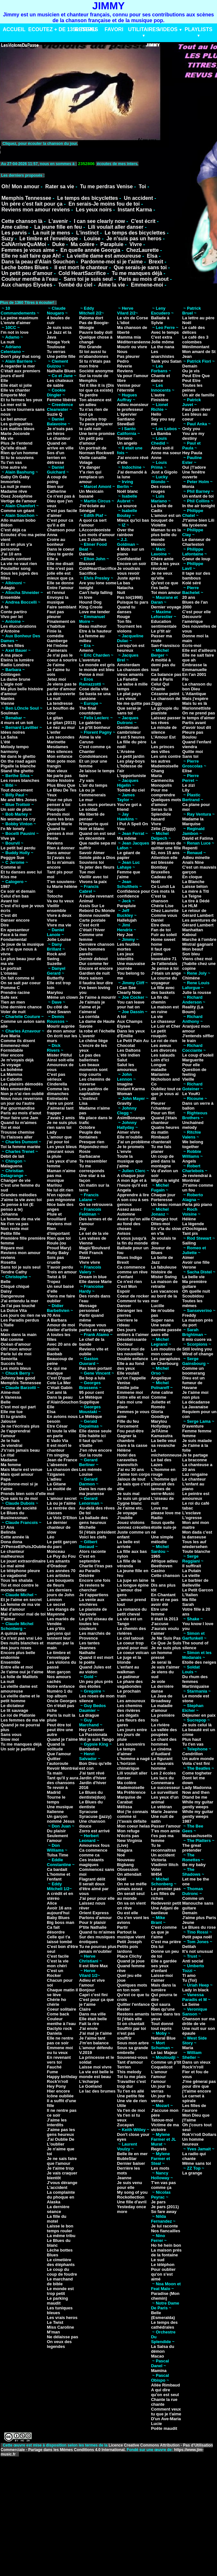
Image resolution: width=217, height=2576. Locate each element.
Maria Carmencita (162, 778)
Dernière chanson (96, 944)
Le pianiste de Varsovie (93, 1611)
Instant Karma (135, 209)
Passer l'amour (166, 1826)
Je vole (158, 1681)
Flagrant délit (92, 1879)
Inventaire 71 (164, 958)
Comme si (11, 867)
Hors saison (91, 978)
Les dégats (128, 1715)
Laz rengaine (195, 1474)
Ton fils (124, 621)
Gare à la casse (132, 1445)
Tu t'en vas (11, 462)
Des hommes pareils (92, 951)
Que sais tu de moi (19, 1498)
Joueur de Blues (161, 1250)
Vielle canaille (92, 457)
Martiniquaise (195, 1686)
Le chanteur (59, 438)
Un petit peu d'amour (26, 273)
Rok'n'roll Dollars (199, 2134)
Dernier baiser (131, 2163)
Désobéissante (131, 1339)
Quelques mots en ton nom (132, 1987)
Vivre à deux (59, 915)
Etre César (57, 1426)
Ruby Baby (58, 1252)
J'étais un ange (166, 973)
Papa (6, 1479)
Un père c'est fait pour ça (32, 204)
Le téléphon (162, 2264)
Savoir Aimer (92, 852)
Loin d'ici (160, 1060)
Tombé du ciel (75, 285)
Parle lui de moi (16, 1353)
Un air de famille (198, 395)
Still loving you (197, 1349)
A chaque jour (131, 1175)
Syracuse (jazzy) (95, 1816)
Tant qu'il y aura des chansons (62, 1780)
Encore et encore (96, 968)
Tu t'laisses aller (17, 1137)
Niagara (124, 1850)
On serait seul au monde (131, 1896)
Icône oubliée (60, 2096)
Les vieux (126, 698)
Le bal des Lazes (161, 1462)
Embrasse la (194, 664)
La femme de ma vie (20, 1219)
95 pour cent (91, 1392)
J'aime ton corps (133, 1474)
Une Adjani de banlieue (165, 1910)
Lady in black (195, 1989)
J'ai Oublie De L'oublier (60, 2142)
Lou (4, 1329)
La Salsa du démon (162, 2349)
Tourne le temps (56, 1799)
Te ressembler (93, 1161)
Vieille (188, 1079)
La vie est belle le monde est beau (96, 2074)
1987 (5, 886)
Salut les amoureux (127, 1067)
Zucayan (125, 2124)
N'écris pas (128, 1835)
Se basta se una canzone (95, 696)
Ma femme (11, 1464)
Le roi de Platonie (18, 1715)
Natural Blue (163, 2038)
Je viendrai (11, 1445)
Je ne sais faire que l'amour (62, 2161)
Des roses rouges (161, 489)
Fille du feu (128, 1421)
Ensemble (10, 597)
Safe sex (9, 997)
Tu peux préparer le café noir (96, 426)
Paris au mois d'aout (144, 279)
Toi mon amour (166, 592)
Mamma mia (129, 337)
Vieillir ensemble (56, 908)
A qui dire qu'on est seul (165, 2392)
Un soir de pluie (16, 809)
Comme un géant (17, 510)
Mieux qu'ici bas (133, 520)
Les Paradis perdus (20, 1320)
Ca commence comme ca (93, 1852)
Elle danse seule (95, 1431)
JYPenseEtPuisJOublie (23, 1546)
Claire (85, 2009)
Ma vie (7, 438)
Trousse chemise (18, 1132)
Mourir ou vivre (132, 346)
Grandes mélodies (19, 1194)
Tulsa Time (57, 1855)
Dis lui (157, 1946)
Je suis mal (128, 1493)
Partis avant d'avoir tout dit (196, 725)
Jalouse (8, 1421)
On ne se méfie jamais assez (131, 1886)
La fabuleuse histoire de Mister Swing (164, 1272)
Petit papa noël (197, 1936)
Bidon (7, 525)
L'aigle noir (12, 684)
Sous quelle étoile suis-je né (163, 1527)
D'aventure (193, 1426)
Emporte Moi (13, 395)
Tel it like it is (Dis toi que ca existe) (96, 388)
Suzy (7, 238)
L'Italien (190, 1594)
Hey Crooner (91, 1729)
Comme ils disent (18, 1040)
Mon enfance (59, 756)
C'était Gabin (59, 1387)
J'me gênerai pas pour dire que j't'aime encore (199, 2086)
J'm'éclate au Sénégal (92, 508)
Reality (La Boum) (193, 1009)
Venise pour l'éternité (129, 388)
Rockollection (130, 2197)
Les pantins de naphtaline (93, 1091)
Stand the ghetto (17, 770)
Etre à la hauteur (95, 631)
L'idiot (123, 322)
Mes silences (59, 751)
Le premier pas (166, 1888)
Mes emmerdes (16, 1088)
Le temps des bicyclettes (87, 198)
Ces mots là (162, 891)
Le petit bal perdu (18, 847)
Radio (157, 1517)
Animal (86, 901)
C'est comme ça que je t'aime (164, 1932)
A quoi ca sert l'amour (92, 522)
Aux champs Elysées (26, 285)
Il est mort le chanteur (81, 267)
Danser (124, 1305)
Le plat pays (129, 693)
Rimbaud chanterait (161, 1139)
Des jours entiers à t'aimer (133, 1332)
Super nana (162, 1320)
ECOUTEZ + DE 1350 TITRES (63, 29)
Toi (142, 186)
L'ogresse (192, 1517)
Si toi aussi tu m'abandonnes (93, 354)
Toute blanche (196, 1551)
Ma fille (189, 1599)
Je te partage (195, 1455)
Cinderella (57, 1084)
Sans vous (11, 1734)
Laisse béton (195, 886)
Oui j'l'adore (194, 467)
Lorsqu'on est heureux (130, 648)
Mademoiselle (130, 1787)
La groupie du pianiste (165, 710)
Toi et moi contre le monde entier (19, 1587)
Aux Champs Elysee (129, 1024)
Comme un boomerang (193, 1371)
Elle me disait (60, 563)
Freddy (189, 1315)
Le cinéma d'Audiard (161, 1751)
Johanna (9, 1214)
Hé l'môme (57, 645)
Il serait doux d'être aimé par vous (94, 1888)
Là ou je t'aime (61, 1503)
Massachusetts (197, 1835)
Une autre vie (14, 467)
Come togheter (197, 1773)
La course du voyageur (164, 980)
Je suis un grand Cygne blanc (133, 1501)
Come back (58, 2014)
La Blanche (193, 881)
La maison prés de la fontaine (166, 2252)
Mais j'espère (195, 698)
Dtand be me (194, 1797)
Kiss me (9, 876)
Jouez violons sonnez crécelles (133, 1525)
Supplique (89, 1402)
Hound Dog (90, 602)
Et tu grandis (13, 1416)
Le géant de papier (128, 855)
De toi (85, 1512)
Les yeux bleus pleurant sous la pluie (62, 1151)
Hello (156, 414)
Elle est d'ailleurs (199, 650)
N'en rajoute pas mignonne (61, 1197)
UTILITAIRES (143, 29)
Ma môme (126, 838)
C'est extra (161, 337)
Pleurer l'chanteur (161, 1106)
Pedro (123, 361)
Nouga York (58, 342)
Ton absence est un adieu (95, 402)
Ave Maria (10, 1035)
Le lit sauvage (14, 1710)
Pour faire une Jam (19, 1117)
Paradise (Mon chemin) (165, 2296)
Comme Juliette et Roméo (161, 1402)
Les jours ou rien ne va (23, 1315)
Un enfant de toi (198, 496)
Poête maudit (164, 2428)
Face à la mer (14, 934)
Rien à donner (61, 847)
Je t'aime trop (60, 2168)
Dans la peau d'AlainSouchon (62, 1399)
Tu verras (56, 351)
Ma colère (83, 244)
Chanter (87, 751)
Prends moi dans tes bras (60, 816)
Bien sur (55, 486)
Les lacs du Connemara (162, 1780)
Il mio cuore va (197, 1339)
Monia (188, 486)
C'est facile (58, 1956)
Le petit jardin (130, 756)
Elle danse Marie (95, 1281)
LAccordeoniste (95, 529)
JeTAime (159, 1431)
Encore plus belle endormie (18, 1655)
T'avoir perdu (60, 1267)
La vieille (191, 1575)
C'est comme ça (95, 746)
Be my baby (194, 1864)
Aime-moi (10, 1392)
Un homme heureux (193, 2142)
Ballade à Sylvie (160, 320)
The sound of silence (195, 1645)
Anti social (193, 1961)
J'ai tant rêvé (91, 1773)
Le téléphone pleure (20, 1570)
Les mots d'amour (97, 534)
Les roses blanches (20, 780)
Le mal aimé (12, 1565)
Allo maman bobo (18, 520)
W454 (156, 1874)
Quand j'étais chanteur (164, 1120)
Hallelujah (127, 920)
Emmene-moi (147, 285)
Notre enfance (61, 1686)
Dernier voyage (166, 607)
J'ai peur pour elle (97, 1898)
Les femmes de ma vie (23, 1720)
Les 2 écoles (163, 1773)
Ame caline (14, 227)
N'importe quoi (93, 823)
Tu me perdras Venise (106, 186)
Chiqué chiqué (15, 1286)
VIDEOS (168, 29)
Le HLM (189, 905)
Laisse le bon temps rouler (60, 2228)
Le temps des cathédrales (164, 2325)
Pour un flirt (163, 1113)
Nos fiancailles (165, 2230)
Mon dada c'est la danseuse (197, 1534)
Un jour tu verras (161, 2089)
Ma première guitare (194, 1284)
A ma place (11, 655)
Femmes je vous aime (27, 250)
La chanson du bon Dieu (197, 686)
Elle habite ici (92, 1435)
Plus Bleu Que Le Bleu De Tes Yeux (61, 790)
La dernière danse (162, 1689)
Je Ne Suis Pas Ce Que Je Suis (166, 1640)
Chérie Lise (162, 905)
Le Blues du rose (199, 1927)
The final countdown (90, 710)
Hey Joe (125, 934)
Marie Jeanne (164, 1811)
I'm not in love (15, 332)
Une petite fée (130, 2096)
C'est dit (9, 915)
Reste (52, 838)
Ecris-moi (191, 645)
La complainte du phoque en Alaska (61, 2197)
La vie (157, 1016)
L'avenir (58, 221)
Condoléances (93, 756)
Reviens (55, 843)
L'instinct (87, 232)
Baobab (54, 1353)
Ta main (54, 1773)
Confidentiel (129, 558)
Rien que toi (59, 1238)
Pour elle (191, 1064)
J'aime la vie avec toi (21, 1199)
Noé (121, 1855)
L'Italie (7, 1325)
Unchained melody (193, 1125)
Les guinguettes (17, 423)
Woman (124, 1093)
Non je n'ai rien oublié (22, 1093)
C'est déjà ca (13, 529)
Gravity (124, 1103)
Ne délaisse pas (62, 2336)
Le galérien (90, 722)
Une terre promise (97, 433)
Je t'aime (55, 664)
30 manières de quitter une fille (166, 845)
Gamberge (57, 640)
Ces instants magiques (91, 1862)
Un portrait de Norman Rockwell (96, 450)
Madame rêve (14, 491)
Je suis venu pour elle (129, 2185)
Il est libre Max (93, 1965)
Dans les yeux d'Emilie (131, 1033)
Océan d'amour (16, 1344)
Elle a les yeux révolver (165, 566)
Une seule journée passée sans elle (166, 1330)
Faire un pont (60, 1103)
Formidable (12, 1050)
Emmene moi (130, 1392)
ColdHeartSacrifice (97, 568)
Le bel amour (14, 419)
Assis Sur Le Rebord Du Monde (97, 908)
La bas (123, 582)
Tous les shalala (16, 1580)
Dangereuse (12, 1296)
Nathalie (87, 1652)
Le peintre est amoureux (196, 1496)
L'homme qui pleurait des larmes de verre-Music (164, 1486)
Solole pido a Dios (97, 857)
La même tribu (61, 2235)
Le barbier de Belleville (195, 1583)
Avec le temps (165, 332)
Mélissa (124, 1806)
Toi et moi (10, 1127)
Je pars (158, 2202)
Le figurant (161, 1758)
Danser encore (15, 920)
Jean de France (62, 1459)
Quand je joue (131, 1961)
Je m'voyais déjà (17, 1060)
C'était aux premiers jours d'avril (20, 373)
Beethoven (161, 1565)
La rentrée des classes (61, 1510)
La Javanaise (195, 1406)
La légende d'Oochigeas (194, 1226)
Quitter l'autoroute (57, 1761)
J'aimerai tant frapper (60, 1110)
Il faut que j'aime (161, 951)
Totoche (55, 896)
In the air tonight (198, 505)
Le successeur (165, 1787)
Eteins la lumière (17, 660)
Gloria (157, 1411)
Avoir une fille (196, 1262)
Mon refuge (128, 1830)
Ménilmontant (196, 346)
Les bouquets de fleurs (60, 1583)
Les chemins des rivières (129, 1708)
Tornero (124, 438)
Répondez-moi (93, 1146)
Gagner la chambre (126, 1438)
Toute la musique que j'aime (130, 1161)
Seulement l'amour (57, 1838)
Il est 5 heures (131, 737)
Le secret (56, 1604)
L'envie (124, 1151)
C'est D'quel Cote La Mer (59, 1380)
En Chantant (163, 1594)
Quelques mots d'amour (166, 802)
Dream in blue (93, 1276)
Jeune (188, 1922)
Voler (156, 1869)
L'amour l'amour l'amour (159, 2076)
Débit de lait (12, 1156)
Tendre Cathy (14, 1272)
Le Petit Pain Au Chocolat (132, 1043)
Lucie (156, 2423)
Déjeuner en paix (199, 1715)
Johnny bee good (18, 1378)
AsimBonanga (131, 1117)
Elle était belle (93, 2018)
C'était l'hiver (92, 929)
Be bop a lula (92, 1378)
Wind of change (197, 1353)
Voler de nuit (13, 1011)
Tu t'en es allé (130, 2091)
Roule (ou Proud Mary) (59, 1245)
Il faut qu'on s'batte (91, 1443)
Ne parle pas (59, 775)
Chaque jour (163, 1194)
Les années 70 (61, 1570)
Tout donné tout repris (162, 2026)
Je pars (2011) (165, 2206)
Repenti (190, 847)
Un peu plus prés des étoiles (96, 1684)
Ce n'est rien (129, 1281)
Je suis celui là (197, 1724)
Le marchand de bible (60, 2281)
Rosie (84, 1151)
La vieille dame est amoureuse (104, 256)
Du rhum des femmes (195, 1679)
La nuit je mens (51, 232)
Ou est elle (127, 1912)
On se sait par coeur (21, 982)
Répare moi (12, 1247)
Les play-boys (131, 761)
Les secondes (60, 737)
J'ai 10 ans (11, 554)
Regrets (158, 2149)
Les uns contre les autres (165, 759)
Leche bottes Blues (24, 267)
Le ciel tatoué (130, 1638)
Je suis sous (59, 327)
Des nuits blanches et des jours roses (22, 1645)
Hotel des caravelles (127, 1457)
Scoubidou (193, 1296)
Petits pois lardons (127, 1949)
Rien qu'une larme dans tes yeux (165, 2014)
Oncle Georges (61, 1700)
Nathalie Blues (61, 370)
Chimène (191, 978)
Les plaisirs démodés (22, 1084)
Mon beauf (192, 949)
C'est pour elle (196, 611)
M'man (53, 2332)
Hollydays (161, 1426)
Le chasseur (163, 1021)
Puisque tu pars (132, 602)
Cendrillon (192, 1753)
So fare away (164, 2211)
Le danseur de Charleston (196, 542)
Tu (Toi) (189, 1980)
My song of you (132, 2192)
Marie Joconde (15, 433)
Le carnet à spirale (193, 2098)
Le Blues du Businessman (14, 1515)
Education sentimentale (163, 624)
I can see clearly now (99, 221)
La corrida (89, 1016)
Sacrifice (87, 573)
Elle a (52, 558)
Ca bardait (57, 1869)
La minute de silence (164, 730)
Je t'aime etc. (130, 1508)
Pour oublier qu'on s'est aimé (163, 2274)
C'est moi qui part (18, 1406)
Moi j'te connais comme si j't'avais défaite (132, 1816)
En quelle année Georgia (91, 250)
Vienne (7, 703)
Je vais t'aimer (165, 1667)
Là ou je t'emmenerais (92, 792)
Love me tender (94, 611)
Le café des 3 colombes (195, 339)
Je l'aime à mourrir (97, 997)
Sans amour (59, 852)
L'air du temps (93, 785)
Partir (122, 1927)
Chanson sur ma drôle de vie (198, 2021)
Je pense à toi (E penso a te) (17, 1207)
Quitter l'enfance (133, 2004)
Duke (58, 244)
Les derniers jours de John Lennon (60, 1595)
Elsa (152, 256)
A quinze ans (13, 1633)
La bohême (12, 1069)
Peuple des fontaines (90, 1134)
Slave (84, 1257)
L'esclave (191, 1512)
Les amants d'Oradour (58, 1563)
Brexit (156, 261)
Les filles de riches (163, 1896)
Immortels (11, 481)
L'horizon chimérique (128, 1766)
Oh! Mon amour (20, 186)
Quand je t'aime (62, 1739)
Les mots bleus (16, 1368)
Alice (52, 1903)
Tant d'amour (130, 2062)
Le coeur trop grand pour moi (132, 1645)
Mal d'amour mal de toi (23, 1614)
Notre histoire (60, 780)
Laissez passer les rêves (166, 720)
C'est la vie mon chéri (57, 1963)
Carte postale (92, 920)
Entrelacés (57, 1098)
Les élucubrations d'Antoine (18, 628)
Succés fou (12, 1363)
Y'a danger (89, 467)
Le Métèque (90, 1397)
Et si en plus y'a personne (16, 547)
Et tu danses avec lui (21, 872)
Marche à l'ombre (199, 939)
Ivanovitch (127, 1464)
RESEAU (85, 29)
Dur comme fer (94, 963)
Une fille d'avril (131, 2202)
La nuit (7, 342)
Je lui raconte (164, 2226)
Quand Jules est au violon (95, 1669)
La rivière (160, 1724)
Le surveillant (164, 1792)
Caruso (86, 741)
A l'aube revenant (96, 896)
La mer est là (13, 404)
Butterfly (55, 978)
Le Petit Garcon (197, 1590)
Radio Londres (15, 664)
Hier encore (12, 1055)
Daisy (6, 1291)
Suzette (54, 963)
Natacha (125, 587)
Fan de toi (161, 929)
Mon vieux (57, 770)
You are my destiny (193, 436)
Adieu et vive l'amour (92, 1982)
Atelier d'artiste (62, 1329)
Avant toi (9, 901)
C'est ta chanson (159, 898)
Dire (5, 925)
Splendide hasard (161, 816)
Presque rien (91, 1141)
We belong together (192, 1144)
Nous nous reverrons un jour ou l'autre (22, 1101)
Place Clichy (129, 1956)
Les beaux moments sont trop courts (93, 1069)
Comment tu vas (133, 1300)
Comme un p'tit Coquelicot (166, 2064)
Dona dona (11, 1541)
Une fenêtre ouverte (193, 474)
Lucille (157, 1305)
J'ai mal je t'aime (95, 2033)
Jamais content (16, 558)
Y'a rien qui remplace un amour (91, 477)
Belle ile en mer (132, 2153)
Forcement (127, 1426)
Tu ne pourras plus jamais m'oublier (97, 1949)
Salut (122, 1060)
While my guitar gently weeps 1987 (197, 1816)
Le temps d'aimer (126, 1751)
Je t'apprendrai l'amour (15, 1433)
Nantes (7, 698)
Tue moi (87, 872)
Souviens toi (91, 862)
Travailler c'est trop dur (131, 2084)
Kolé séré (191, 582)
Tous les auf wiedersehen (195, 1544)
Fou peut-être (130, 1431)
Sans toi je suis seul (88, 279)
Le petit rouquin (158, 1033)
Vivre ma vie (59, 925)
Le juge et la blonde (129, 1660)
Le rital (7, 1455)
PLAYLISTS (199, 29)
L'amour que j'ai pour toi (59, 1139)
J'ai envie (88, 2028)
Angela (124, 1190)
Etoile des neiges (199, 1662)
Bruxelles (160, 872)
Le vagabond (13, 1575)
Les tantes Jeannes (89, 1645)
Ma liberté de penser (91, 816)
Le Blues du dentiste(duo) (92, 1795)
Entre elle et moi (17, 1667)
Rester (123, 2009)
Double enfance (132, 1358)
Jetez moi (56, 679)
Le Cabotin (11, 1079)
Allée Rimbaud (165, 2385)
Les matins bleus (17, 428)
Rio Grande (90, 346)
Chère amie (162, 558)
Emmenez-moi (15, 1045)
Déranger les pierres (129, 1313)
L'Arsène (126, 751)
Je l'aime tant (92, 2038)
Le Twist (55, 2322)
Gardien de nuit (94, 973)
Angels (189, 1161)
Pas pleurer (128, 356)
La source (127, 505)
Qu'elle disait (13, 448)
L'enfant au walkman (128, 1669)
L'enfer (54, 732)
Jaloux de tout (131, 1479)
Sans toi (190, 756)
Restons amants (133, 2014)
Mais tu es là (194, 703)
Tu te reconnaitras (163, 1848)
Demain (189, 366)
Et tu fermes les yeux (21, 399)
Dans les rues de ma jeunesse (95, 1491)
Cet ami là (56, 1392)
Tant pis (190, 1233)
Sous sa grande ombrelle (132, 2050)
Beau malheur (93, 626)
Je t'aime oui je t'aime (22, 1671)
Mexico (158, 544)
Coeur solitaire (61, 2009)
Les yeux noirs (94, 209)
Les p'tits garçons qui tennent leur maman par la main (60, 1638)
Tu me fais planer (161, 1149)
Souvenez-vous (132, 2057)
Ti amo (189, 1975)
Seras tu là (161, 809)
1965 (155, 1556)
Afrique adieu (164, 1561)
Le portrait (11, 968)
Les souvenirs (131, 1744)
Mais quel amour (17, 1474)
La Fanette (127, 679)
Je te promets (130, 1146)
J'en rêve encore (95, 1450)
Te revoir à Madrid (57, 1790)
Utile (121, 2105)
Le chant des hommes (163, 1742)
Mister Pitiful (59, 1055)
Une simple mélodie (162, 1539)
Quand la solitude (56, 1746)
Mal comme (12, 1339)
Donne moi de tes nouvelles (131, 1351)
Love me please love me (166, 1510)
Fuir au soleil (164, 934)
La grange (192, 2173)
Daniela (54, 2033)
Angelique (161, 1378)
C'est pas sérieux (56, 1077)
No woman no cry (18, 819)
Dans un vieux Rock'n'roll (196, 2064)
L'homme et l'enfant (58, 1876)
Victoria (158, 1859)
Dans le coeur (60, 549)
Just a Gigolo (164, 472)
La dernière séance (58, 2209)
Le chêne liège (93, 1040)
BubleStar (127, 2158)
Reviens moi (59, 1223)
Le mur (86, 799)
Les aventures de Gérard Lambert (199, 922)
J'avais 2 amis (61, 1117)
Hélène (124, 1450)
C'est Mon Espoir (127, 1289)
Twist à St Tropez (56, 1279)
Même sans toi (196, 2163)
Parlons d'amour (95, 1917)
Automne (126, 1214)
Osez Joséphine (16, 496)
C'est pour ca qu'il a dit (60, 522)
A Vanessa (11, 1397)
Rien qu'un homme (19, 452)
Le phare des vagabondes (130, 1684)
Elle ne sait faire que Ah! (31, 256)
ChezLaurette (142, 250)
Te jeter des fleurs (96, 867)
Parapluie (111, 244)
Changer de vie (15, 1180)
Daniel (157, 920)
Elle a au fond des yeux (130, 1366)
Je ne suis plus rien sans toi (62, 1125)
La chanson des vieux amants (132, 672)
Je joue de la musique (22, 944)
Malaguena (11, 1166)
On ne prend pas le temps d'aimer (198, 715)
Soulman (9, 713)
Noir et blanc (91, 828)
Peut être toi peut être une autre (60, 1729)
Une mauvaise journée (131, 966)
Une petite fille (61, 356)
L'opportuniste (131, 775)
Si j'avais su (59, 857)
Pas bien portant (95, 1368)
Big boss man (60, 1922)
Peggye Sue (12, 857)
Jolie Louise (59, 939)
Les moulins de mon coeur (166, 1351)
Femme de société (19, 1508)
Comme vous (164, 915)
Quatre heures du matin (165, 1130)
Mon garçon (59, 1671)
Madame (9, 1459)
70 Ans (53, 1315)
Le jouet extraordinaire (23, 1561)
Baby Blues (58, 1917)
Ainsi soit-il (162, 448)
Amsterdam (128, 664)
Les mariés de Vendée (61, 1621)
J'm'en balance (94, 2042)
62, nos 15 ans (165, 852)
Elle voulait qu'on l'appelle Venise (131, 1378)
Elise (187, 770)
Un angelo (127, 443)
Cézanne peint (165, 693)
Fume (52, 2071)
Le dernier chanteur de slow (59, 1527)
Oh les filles (12, 645)
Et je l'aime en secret (21, 1599)
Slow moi (10, 1739)
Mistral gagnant (197, 944)
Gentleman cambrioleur (129, 730)
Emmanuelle (194, 669)
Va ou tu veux (60, 901)
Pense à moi (91, 674)
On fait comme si (17, 978)
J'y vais (86, 780)
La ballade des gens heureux (93, 1520)
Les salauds (163, 1055)
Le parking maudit (57, 2301)
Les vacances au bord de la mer (164, 1296)
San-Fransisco (165, 645)
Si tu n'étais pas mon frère (95, 363)
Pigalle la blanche (18, 766)
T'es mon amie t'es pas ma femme (165, 1835)
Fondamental (14, 939)
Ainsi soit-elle (60, 1060)
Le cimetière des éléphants (61, 2262)
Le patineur (128, 1676)
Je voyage (11, 1064)
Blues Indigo (129, 1257)
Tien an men (13, 1002)
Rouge (123, 616)
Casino (158, 1570)
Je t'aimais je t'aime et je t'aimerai (92, 1007)
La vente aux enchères (91, 1602)
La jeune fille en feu (58, 227)
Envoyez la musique (57, 600)
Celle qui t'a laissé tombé (59, 1939)
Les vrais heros (62, 2317)
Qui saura (160, 2004)
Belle (6, 1281)
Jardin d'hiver (92, 1777)
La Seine (190, 2004)
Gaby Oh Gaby (15, 476)
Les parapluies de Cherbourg (165, 1361)
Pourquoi (56, 809)
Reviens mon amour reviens (35, 209)
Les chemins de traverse (95, 1081)
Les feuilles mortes (128, 947)
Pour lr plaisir (92, 1922)
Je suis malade (197, 1440)
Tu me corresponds (91, 1168)
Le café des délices (193, 330)
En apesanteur (15, 929)
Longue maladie (158, 1067)
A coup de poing (57, 479)
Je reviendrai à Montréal (197, 1178)
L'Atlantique (194, 693)
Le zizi (188, 785)
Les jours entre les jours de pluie (132, 1734)
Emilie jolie (128, 1387)
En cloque (192, 876)
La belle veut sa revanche (163, 1443)
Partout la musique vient (131, 1934)
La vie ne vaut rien (19, 563)
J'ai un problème (133, 1141)
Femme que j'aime (128, 874)
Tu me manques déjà (137, 273)
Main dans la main (19, 1334)
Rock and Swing (56, 956)
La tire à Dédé (196, 901)
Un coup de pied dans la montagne (163, 1161)
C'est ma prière (166, 1941)
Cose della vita (93, 688)
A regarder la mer (18, 366)
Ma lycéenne (194, 525)
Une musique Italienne (60, 1809)
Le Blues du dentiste (91, 1804)
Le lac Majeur (164, 2052)
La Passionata (93, 1734)
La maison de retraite (164, 1284)
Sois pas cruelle (55, 1260)
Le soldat (88, 809)
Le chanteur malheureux (12, 1554)
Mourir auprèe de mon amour (61, 1028)
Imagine (125, 1084)
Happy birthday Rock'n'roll (62, 2079)
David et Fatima (197, 838)
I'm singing (58, 1455)
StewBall (125, 423)
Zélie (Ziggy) (163, 828)
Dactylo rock (59, 2028)
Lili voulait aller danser (115, 227)
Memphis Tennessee (26, 198)
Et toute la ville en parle (61, 1433)
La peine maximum (19, 317)
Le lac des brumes (97, 2091)
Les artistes (58, 1575)
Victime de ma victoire (165, 2127)
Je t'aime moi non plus (195, 1395)
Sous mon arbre (133, 2042)
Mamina (158, 2370)
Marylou (55, 992)
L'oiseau (9, 973)
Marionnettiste (196, 708)
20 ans (188, 597)
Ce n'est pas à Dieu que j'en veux (61, 501)
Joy (82, 1228)
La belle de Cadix (161, 508)
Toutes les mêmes (192, 1303)
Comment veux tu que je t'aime (166, 2411)
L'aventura (89, 660)
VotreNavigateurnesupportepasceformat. (80, 150)
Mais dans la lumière (163, 1987)
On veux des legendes (59, 2344)
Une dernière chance (21, 1007)
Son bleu (191, 954)
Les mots (160, 2168)
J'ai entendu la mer (19, 1300)
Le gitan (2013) (61, 722)
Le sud (157, 2259)
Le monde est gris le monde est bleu (97, 667)
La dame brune (15, 679)
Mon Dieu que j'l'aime (196, 2117)
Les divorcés (164, 1050)
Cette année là (15, 1537)
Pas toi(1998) (130, 597)
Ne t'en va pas (15, 1223)
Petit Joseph (129, 1941)
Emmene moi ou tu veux (60, 2050)
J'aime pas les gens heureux (61, 2132)
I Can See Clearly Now (129, 990)
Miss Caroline (60, 2327)
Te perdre (88, 395)
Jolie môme (162, 342)
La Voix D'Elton (62, 1517)
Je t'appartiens (93, 1594)
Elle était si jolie (16, 385)
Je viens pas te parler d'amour (62, 686)
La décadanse (196, 1402)
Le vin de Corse (132, 317)
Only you (191, 428)
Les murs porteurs (97, 804)
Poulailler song (15, 568)
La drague (89, 1715)
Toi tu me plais (131, 2076)
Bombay (159, 867)
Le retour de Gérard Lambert (198, 913)
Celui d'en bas (15, 896)
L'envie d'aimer (16, 322)
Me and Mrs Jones (19, 799)
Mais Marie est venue (21, 1469)
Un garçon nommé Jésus (61, 1819)
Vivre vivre (89, 1262)
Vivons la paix (93, 881)
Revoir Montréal (62, 1768)
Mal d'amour (13, 1609)
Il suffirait (191, 1565)
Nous (122, 351)
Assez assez (129, 1209)
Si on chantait (130, 2023)
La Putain (191, 1570)
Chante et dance (160, 378)
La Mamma (11, 1074)
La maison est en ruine (165, 1009)
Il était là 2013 (164, 1618)
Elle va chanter (15, 390)
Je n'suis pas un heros (134, 238)
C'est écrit (143, 221)
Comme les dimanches (58, 1091)
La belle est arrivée (128, 1544)
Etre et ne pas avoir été (164, 1602)
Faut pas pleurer (55, 614)
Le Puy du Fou (61, 1556)
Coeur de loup (196, 558)
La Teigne (192, 896)
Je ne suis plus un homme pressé (166, 1652)
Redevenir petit (166, 1903)
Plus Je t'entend (16, 443)
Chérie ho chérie (56, 2002)
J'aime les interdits (57, 2122)
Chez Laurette (165, 910)
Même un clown (62, 997)
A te (4, 607)
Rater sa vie (59, 186)
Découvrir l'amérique (192, 619)
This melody (129, 2071)
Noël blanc (127, 491)
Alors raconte (92, 1551)
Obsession (127, 1869)
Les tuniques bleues (59, 2310)
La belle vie (193, 1276)
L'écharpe (89, 2081)
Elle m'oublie (130, 1137)
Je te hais (10, 1440)
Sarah (188, 1604)
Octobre (87, 1127)
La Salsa (9, 737)
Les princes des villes (162, 749)
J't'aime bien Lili (198, 520)
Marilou (54, 1185)
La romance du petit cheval (131, 1611)
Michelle (87, 1527)
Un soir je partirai (18, 1749)
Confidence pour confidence (133, 894)
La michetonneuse (166, 1452)
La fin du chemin (159, 1000)
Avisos (123, 1233)
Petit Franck (91, 1252)
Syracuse (88, 1811)
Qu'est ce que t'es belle (164, 585)
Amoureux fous (94, 1845)
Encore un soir (131, 563)
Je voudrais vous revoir (128, 571)
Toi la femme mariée (20, 1146)
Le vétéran (161, 1806)
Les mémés (90, 1469)
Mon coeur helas (133, 1826)
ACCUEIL (14, 29)
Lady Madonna (197, 1787)
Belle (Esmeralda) (163, 2315)
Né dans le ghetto (18, 756)
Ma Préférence (131, 1792)
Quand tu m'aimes (19, 1122)
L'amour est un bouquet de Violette (166, 520)
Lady (51, 1132)
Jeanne (124, 2177)
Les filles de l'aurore (194, 2108)
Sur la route (90, 1455)
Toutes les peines (192, 388)
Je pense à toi (165, 968)
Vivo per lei (12, 616)
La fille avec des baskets (163, 990)
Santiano (126, 419)
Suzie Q (54, 414)
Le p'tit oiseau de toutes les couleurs (96, 1623)
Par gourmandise (18, 1108)
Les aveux (161, 1045)
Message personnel (89, 1308)
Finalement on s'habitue (61, 624)
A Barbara (57, 1320)
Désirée (86, 1575)
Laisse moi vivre (95, 2067)
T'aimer (8, 1618)
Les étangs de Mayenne (61, 1611)
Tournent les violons (129, 628)
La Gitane (56, 1484)
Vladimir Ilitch (164, 1864)
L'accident (57, 2187)
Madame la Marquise (193, 821)
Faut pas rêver (196, 409)
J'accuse (159, 1623)
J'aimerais (57, 650)
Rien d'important (58, 1231)
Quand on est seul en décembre (97, 836)
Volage (86, 462)
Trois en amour (62, 1272)
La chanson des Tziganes (62, 1472)
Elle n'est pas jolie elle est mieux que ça (60, 573)
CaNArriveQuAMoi (23, 244)
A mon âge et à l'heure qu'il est (132, 1183)
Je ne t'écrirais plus (20, 1426)
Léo (50, 1537)
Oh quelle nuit (196, 1291)
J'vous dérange (62, 2182)
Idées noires (13, 732)
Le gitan (55, 717)
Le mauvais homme (162, 1766)
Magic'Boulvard (94, 1247)
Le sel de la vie (94, 1233)
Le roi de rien (164, 1040)
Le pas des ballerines (90, 1057)
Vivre (135, 244)
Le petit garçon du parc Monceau (62, 1546)
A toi (121, 1016)
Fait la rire (89, 2023)
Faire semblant (61, 607)
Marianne (160, 1074)
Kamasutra (161, 1435)
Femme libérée (61, 399)
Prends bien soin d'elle (23, 1493)
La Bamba (161, 433)
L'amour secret (62, 1498)
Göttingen (10, 674)
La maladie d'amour (161, 1708)
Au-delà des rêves (97, 1508)
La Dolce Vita (14, 1310)
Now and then (196, 1792)
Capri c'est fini (93, 1994)
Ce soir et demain (18, 891)
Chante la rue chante (164, 2402)
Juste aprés (128, 578)
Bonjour (87, 1989)
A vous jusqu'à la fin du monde (132, 1240)
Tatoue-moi (162, 2120)
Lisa (83, 1103)
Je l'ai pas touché (18, 1305)
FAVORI (113, 29)
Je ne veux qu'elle (161, 575)
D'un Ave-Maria (166, 2418)
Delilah (189, 1946)
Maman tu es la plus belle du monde (166, 534)
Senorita (9, 1358)
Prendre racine (15, 992)
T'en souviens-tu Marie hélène (62, 884)
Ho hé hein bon (166, 2245)
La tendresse (59, 703)
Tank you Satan (166, 361)
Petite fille (10, 1233)
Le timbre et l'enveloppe (48, 238)
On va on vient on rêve (131, 1905)
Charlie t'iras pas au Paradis (96, 1568)
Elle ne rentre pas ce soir (60, 2040)
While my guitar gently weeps (197, 1804)
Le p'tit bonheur (95, 727)
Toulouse (56, 346)
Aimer (188, 1257)
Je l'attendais (164, 963)
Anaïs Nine (193, 862)
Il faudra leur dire (96, 982)
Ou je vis (191, 370)
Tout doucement (17, 790)
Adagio (8, 587)
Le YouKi (191, 1093)
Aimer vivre (128, 1132)
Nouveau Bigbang (126, 1862)
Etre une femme (159, 1611)
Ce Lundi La (163, 886)
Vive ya (8, 838)
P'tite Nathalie (92, 1927)
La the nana (162, 346)
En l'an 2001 (194, 674)
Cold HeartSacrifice (82, 273)
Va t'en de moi (131, 2110)
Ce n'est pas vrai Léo (21, 1638)
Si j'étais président (97, 1532)
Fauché (54, 2067)
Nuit (121, 592)
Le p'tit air (161, 631)
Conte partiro (14, 611)
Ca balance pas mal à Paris (166, 677)
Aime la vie (111, 285)
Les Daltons (129, 1050)
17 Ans (7, 1527)
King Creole (91, 607)
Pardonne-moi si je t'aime (112, 261)
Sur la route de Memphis (93, 378)
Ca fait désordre (56, 1929)
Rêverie (124, 366)
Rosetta (8, 1262)
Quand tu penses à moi (60, 831)
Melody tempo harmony (15, 749)
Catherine (56, 491)
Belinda (8, 1532)
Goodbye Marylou (160, 1419)
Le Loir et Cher (165, 1026)
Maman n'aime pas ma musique (61, 1175)
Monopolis (161, 785)
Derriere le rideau (127, 1322)
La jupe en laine (132, 1580)
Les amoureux (131, 1700)
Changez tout (164, 1219)
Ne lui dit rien (60, 1190)
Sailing (189, 1243)
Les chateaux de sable (60, 383)
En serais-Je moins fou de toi (104, 204)
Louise (92, 238)
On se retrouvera (96, 1204)
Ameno (86, 650)
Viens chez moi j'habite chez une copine (199, 963)
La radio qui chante (194, 2156)
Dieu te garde (60, 554)
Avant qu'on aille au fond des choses (133, 1224)
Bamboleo (89, 1749)
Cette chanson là (21, 221)
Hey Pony (56, 2086)
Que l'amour (59, 1753)
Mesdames (57, 746)
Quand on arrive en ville (60, 445)
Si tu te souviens (17, 457)
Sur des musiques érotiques (97, 1939)
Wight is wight (165, 1180)
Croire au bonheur (56, 542)
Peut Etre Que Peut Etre (196, 378)
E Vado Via (57, 1440)
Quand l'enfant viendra (196, 744)
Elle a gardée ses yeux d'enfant (164, 1966)
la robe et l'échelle (97, 1031)
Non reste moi (15, 1228)
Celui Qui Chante (160, 686)
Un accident (138, 198)
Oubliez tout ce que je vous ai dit (166, 1093)
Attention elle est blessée (164, 860)
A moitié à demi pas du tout (163, 665)
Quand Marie (59, 823)
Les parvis (14, 232)
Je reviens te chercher (91, 1587)
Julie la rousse (196, 992)
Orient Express (94, 1912)
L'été (5, 741)
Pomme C (10, 987)
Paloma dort (91, 317)
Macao (157, 2356)
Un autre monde (198, 1758)
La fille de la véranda (129, 1563)
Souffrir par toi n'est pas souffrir (131, 2033)
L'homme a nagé (133, 1758)
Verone (189, 1267)
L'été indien (128, 1055)
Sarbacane (89, 1156)
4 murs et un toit (17, 722)
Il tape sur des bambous (196, 575)
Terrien (124, 2067)
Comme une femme (91, 937)
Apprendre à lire (133, 1194)
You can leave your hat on (131, 1004)
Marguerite (193, 1060)
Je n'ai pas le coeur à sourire (62, 657)
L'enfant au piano (193, 1486)
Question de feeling (194, 1072)
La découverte (61, 693)
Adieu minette (196, 857)
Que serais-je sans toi (140, 267)
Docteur (125, 1344)
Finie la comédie (55, 633)
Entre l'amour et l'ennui (60, 590)
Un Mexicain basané (91, 494)
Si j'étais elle (129, 2018)
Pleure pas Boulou (193, 734)
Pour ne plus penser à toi (59, 802)
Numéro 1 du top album (59, 1693)
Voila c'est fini (196, 1763)
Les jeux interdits (125, 956)
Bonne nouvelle (94, 915)
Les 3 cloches (92, 539)
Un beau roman (166, 1204)
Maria (187, 2047)
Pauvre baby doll (96, 332)
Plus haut (191, 1739)
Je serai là (161, 1662)
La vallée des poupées (164, 1732)
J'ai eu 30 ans (130, 1469)
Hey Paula (192, 452)
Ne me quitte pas (133, 703)
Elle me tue (12, 1411)
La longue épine (133, 1585)
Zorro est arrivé (94, 1830)
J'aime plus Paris (199, 1917)
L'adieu (54, 1479)
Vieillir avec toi (93, 876)
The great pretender (192, 1848)
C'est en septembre (89, 1558)
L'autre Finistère (159, 397)
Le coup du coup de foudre (62, 2272)
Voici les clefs (92, 1537)
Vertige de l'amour (19, 501)
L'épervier (127, 414)
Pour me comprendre (163, 792)
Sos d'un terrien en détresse (56, 457)
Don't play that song (20, 356)
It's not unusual (197, 1951)
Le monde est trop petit (60, 2291)
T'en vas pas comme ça (163, 2185)
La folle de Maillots (19, 1676)
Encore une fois (95, 1580)
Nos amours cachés (59, 1679)
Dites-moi (160, 1223)
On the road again (18, 761)
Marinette (56, 741)
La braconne (194, 1459)
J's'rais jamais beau (20, 1450)
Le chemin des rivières (131, 1631)
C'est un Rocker (55, 1973)
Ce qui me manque (57, 1371)
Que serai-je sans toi (129, 710)
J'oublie (125, 1517)
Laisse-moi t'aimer (162, 1978)
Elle (4, 380)
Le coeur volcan (133, 1652)
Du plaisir (56, 1830)
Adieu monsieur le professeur (132, 407)
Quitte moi (192, 751)
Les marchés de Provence (95, 1636)
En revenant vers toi (59, 2060)
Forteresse (161, 1199)
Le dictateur (12, 1705)
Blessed (87, 563)
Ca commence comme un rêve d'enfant (132, 1272)
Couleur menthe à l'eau (29, 279)
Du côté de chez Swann (59, 1009)
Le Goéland (90, 2086)
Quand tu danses (126, 609)
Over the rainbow (125, 532)
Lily (185, 790)
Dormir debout (93, 958)
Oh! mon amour (16, 1349)
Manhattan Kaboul (192, 932)
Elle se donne (60, 582)
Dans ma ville (92, 2014)
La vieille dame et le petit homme (20, 1698)
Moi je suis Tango (96, 1739)
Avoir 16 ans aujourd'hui (59, 1910)
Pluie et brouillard (56, 1216)
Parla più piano (197, 1204)
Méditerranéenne (133, 342)
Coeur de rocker (133, 1296)
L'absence (57, 1464)
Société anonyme (96, 370)
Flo (185, 679)
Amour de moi (61, 1325)
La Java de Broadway (161, 1698)
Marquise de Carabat (129, 1799)
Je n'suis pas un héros (60, 431)
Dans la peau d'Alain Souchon (38, 261)
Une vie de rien (131, 2100)
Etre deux (160, 925)
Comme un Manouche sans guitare (198, 1903)
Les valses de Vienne (92, 1240)
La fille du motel (56, 2219)
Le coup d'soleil (198, 1055)
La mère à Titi (195, 891)
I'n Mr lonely (13, 828)
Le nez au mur (61, 727)
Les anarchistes (162, 354)
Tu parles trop (93, 419)
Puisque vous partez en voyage (96, 1327)
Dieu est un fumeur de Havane (193, 1383)
